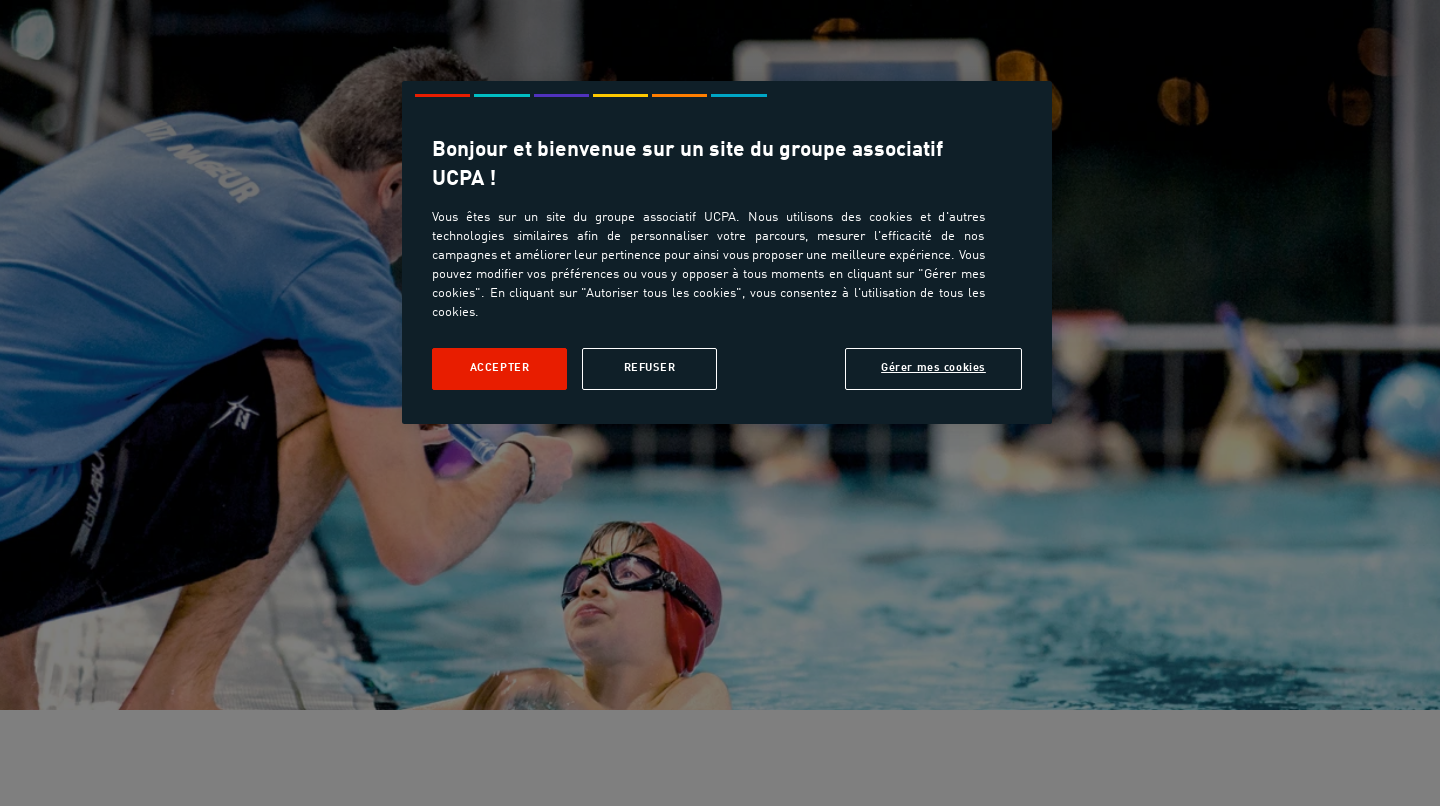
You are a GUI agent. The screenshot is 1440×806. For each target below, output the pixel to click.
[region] (727, 252)
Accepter (500, 368)
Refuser (650, 368)
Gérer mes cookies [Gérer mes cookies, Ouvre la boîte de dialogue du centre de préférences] (933, 368)
